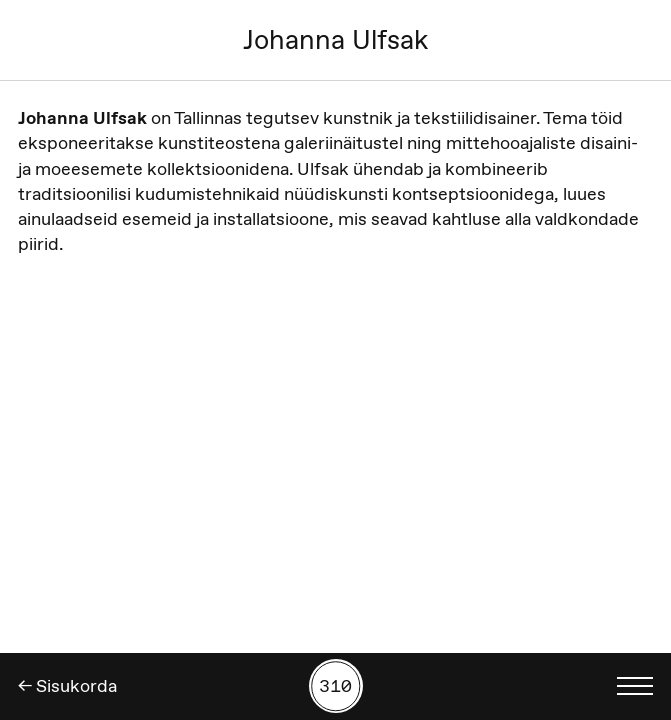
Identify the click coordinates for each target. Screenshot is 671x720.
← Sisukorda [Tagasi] (67, 686)
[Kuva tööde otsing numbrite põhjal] (336, 686)
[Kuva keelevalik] (635, 686)
